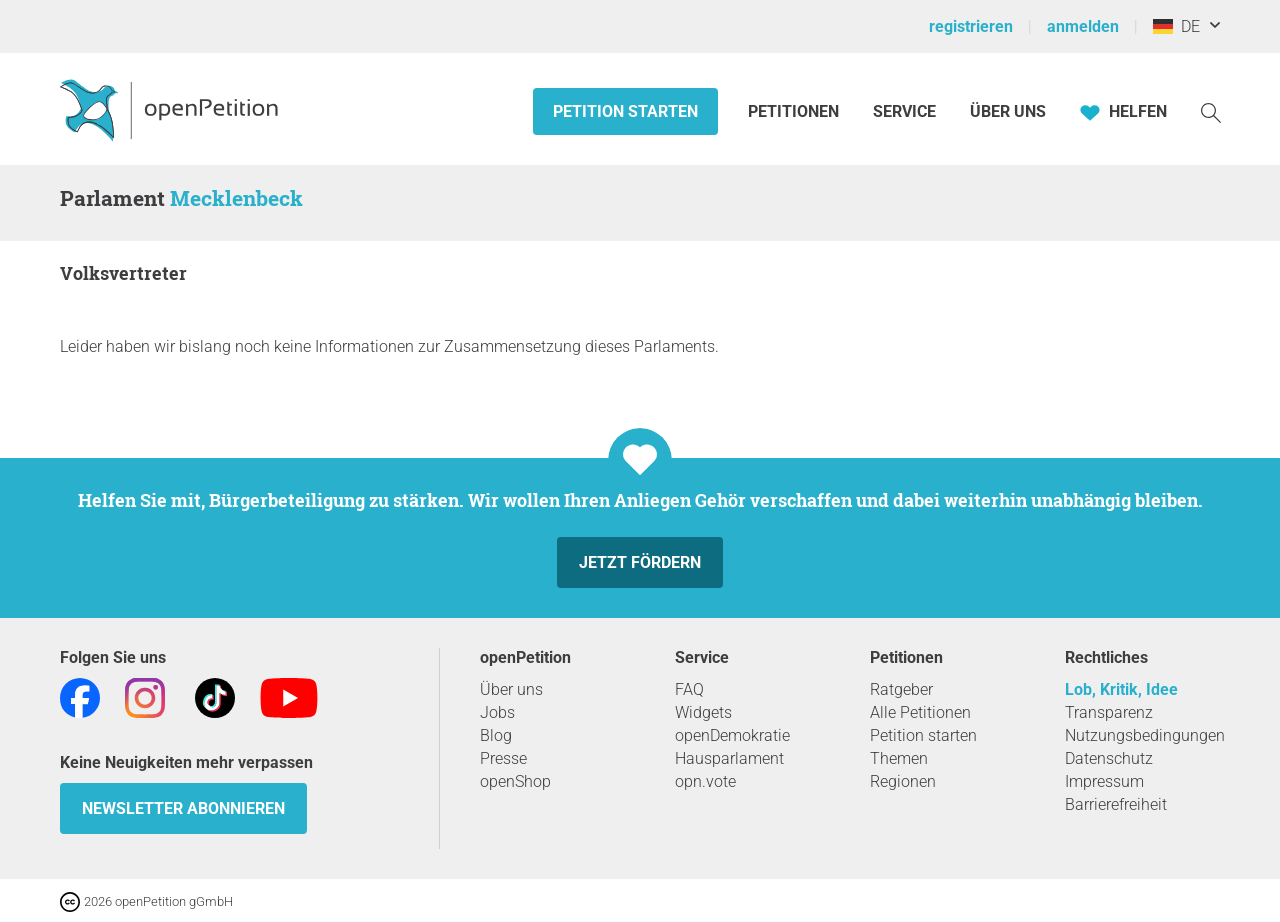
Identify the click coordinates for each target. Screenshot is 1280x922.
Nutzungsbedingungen (1145, 735)
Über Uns (1008, 111)
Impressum (1104, 781)
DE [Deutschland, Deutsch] (1176, 26)
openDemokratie (732, 735)
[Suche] (1211, 111)
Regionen (903, 781)
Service (904, 111)
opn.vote (705, 781)
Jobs (497, 712)
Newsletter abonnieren (183, 808)
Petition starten (625, 111)
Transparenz (1109, 712)
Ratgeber (901, 689)
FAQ (689, 689)
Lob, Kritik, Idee (1121, 689)
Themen (899, 758)
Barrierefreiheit (1116, 804)
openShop (515, 781)
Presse (503, 758)
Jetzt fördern (640, 562)
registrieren (971, 26)
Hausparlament (729, 758)
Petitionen (795, 111)
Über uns (511, 689)
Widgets (703, 712)
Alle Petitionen (920, 712)
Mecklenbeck (236, 198)
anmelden (1083, 26)
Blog (496, 735)
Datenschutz (1109, 758)
